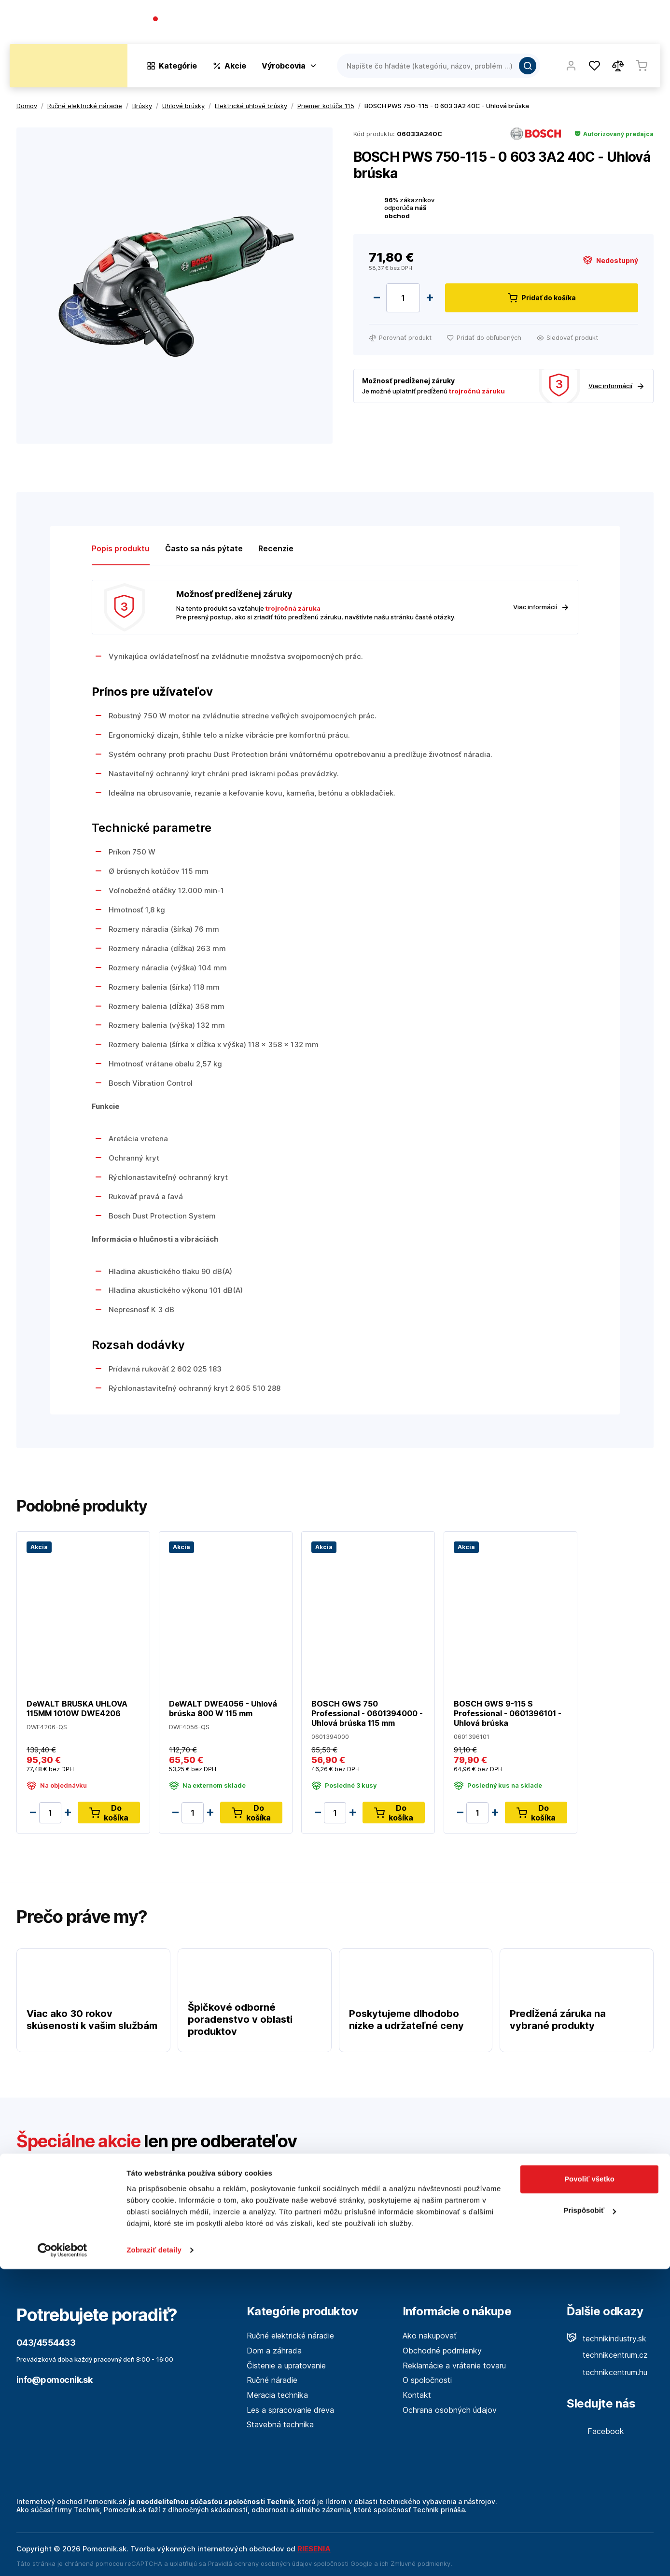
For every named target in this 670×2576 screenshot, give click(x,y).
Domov (26, 106)
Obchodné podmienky (442, 2350)
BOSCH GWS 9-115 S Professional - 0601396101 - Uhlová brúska (507, 1713)
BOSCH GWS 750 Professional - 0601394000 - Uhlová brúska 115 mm (367, 1713)
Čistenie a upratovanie (286, 2365)
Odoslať (617, 2186)
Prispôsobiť (589, 2517)
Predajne (603, 24)
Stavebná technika (280, 2424)
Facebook (595, 2431)
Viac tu (407, 2228)
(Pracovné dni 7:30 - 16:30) (198, 29)
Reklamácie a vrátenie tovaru (454, 2365)
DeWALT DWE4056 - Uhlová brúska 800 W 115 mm (223, 1708)
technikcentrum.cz (607, 2355)
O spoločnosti (521, 24)
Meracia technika (277, 2395)
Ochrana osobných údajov (450, 2410)
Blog (566, 24)
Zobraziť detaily (153, 2557)
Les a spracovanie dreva (290, 2410)
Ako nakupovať (430, 2335)
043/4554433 (187, 19)
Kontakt (645, 24)
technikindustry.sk (606, 2338)
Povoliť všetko (589, 2486)
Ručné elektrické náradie (290, 2335)
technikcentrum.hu (607, 2372)
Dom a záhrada (274, 2350)
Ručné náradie (272, 2380)
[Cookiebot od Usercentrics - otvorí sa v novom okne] (62, 2557)
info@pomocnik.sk (54, 2380)
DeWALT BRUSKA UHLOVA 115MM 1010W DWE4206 (77, 1708)
